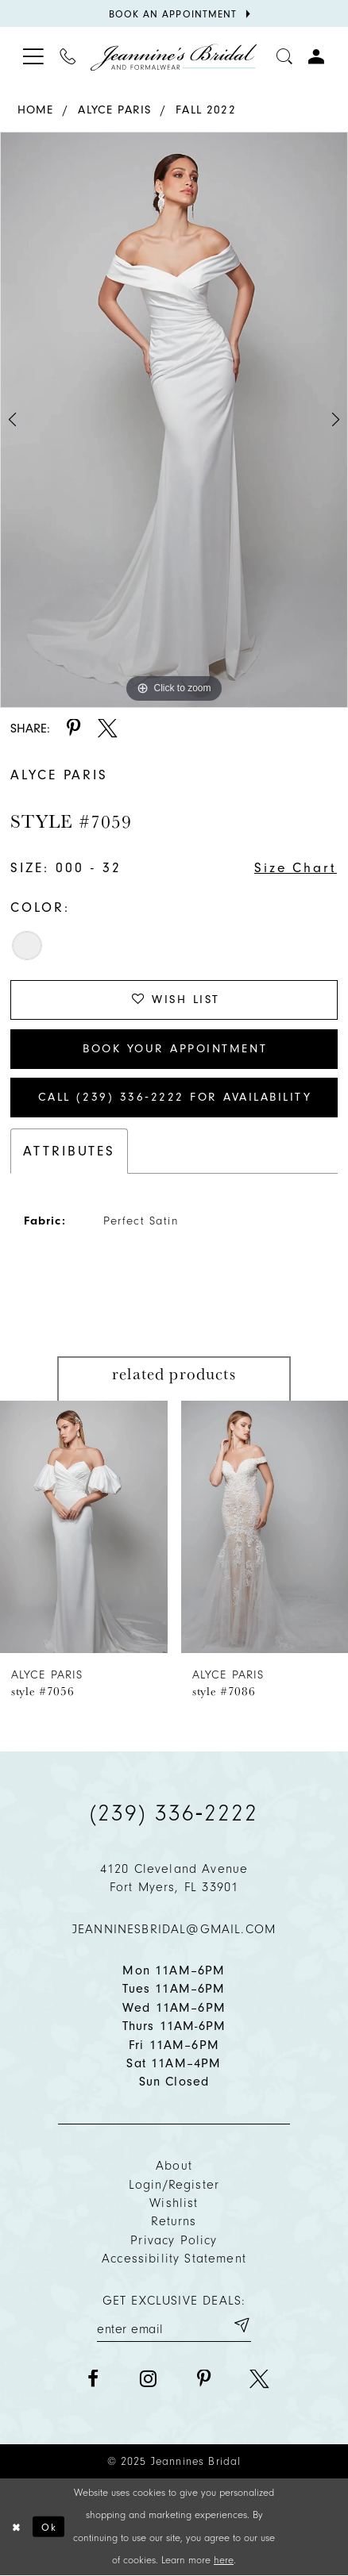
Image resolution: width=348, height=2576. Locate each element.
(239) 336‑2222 (174, 1813)
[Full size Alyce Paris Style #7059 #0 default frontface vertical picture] (174, 420)
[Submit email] (240, 2325)
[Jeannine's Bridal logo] (174, 57)
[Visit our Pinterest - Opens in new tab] (204, 2380)
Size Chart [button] (295, 867)
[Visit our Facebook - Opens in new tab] (92, 2380)
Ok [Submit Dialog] (49, 2526)
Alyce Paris (114, 109)
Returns (173, 2220)
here (224, 2560)
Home (35, 109)
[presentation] (84, 1527)
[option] (174, 420)
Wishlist (173, 2202)
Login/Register (174, 2184)
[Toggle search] (285, 56)
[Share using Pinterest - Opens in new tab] (74, 729)
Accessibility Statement (174, 2258)
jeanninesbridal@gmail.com (174, 1928)
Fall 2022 (206, 109)
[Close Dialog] (16, 2527)
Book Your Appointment (175, 1048)
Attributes (69, 1151)
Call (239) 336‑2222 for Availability (174, 1097)
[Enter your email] (174, 2325)
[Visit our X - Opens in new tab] (259, 2380)
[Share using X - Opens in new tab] (108, 729)
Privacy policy (173, 2239)
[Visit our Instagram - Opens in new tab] (148, 2380)
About (174, 2165)
